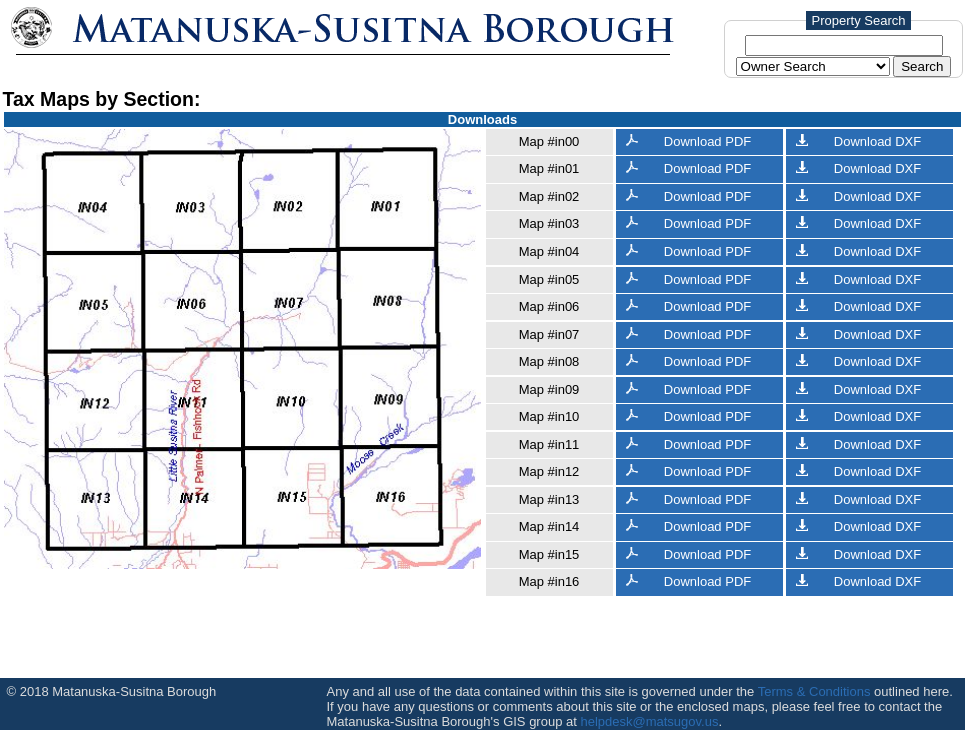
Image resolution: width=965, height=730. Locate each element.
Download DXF (859, 141)
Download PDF (689, 141)
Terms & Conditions (814, 691)
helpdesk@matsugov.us (649, 721)
